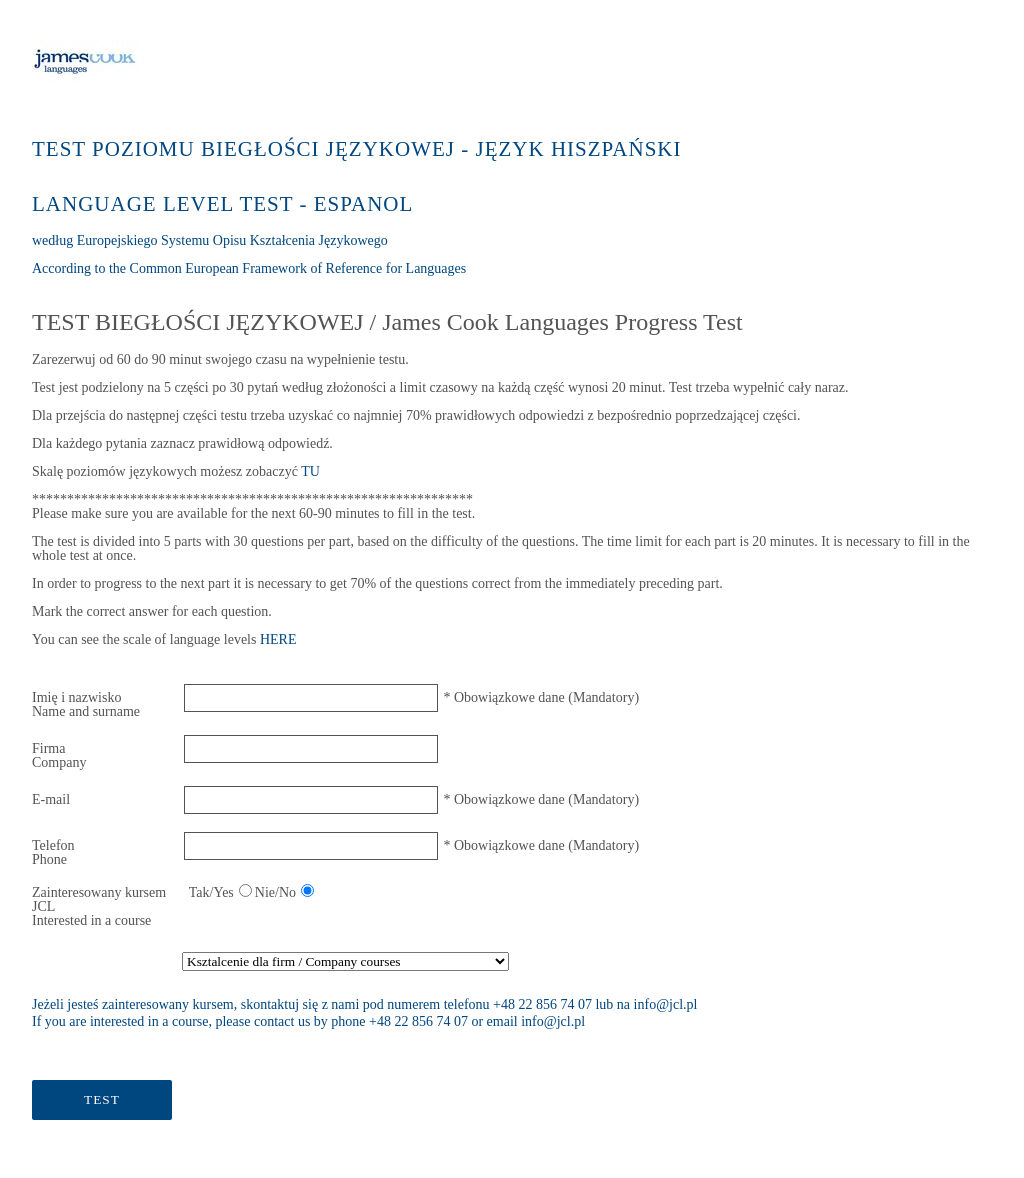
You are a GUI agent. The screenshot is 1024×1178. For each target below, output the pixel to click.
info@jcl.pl (666, 1004)
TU (310, 471)
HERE (278, 639)
